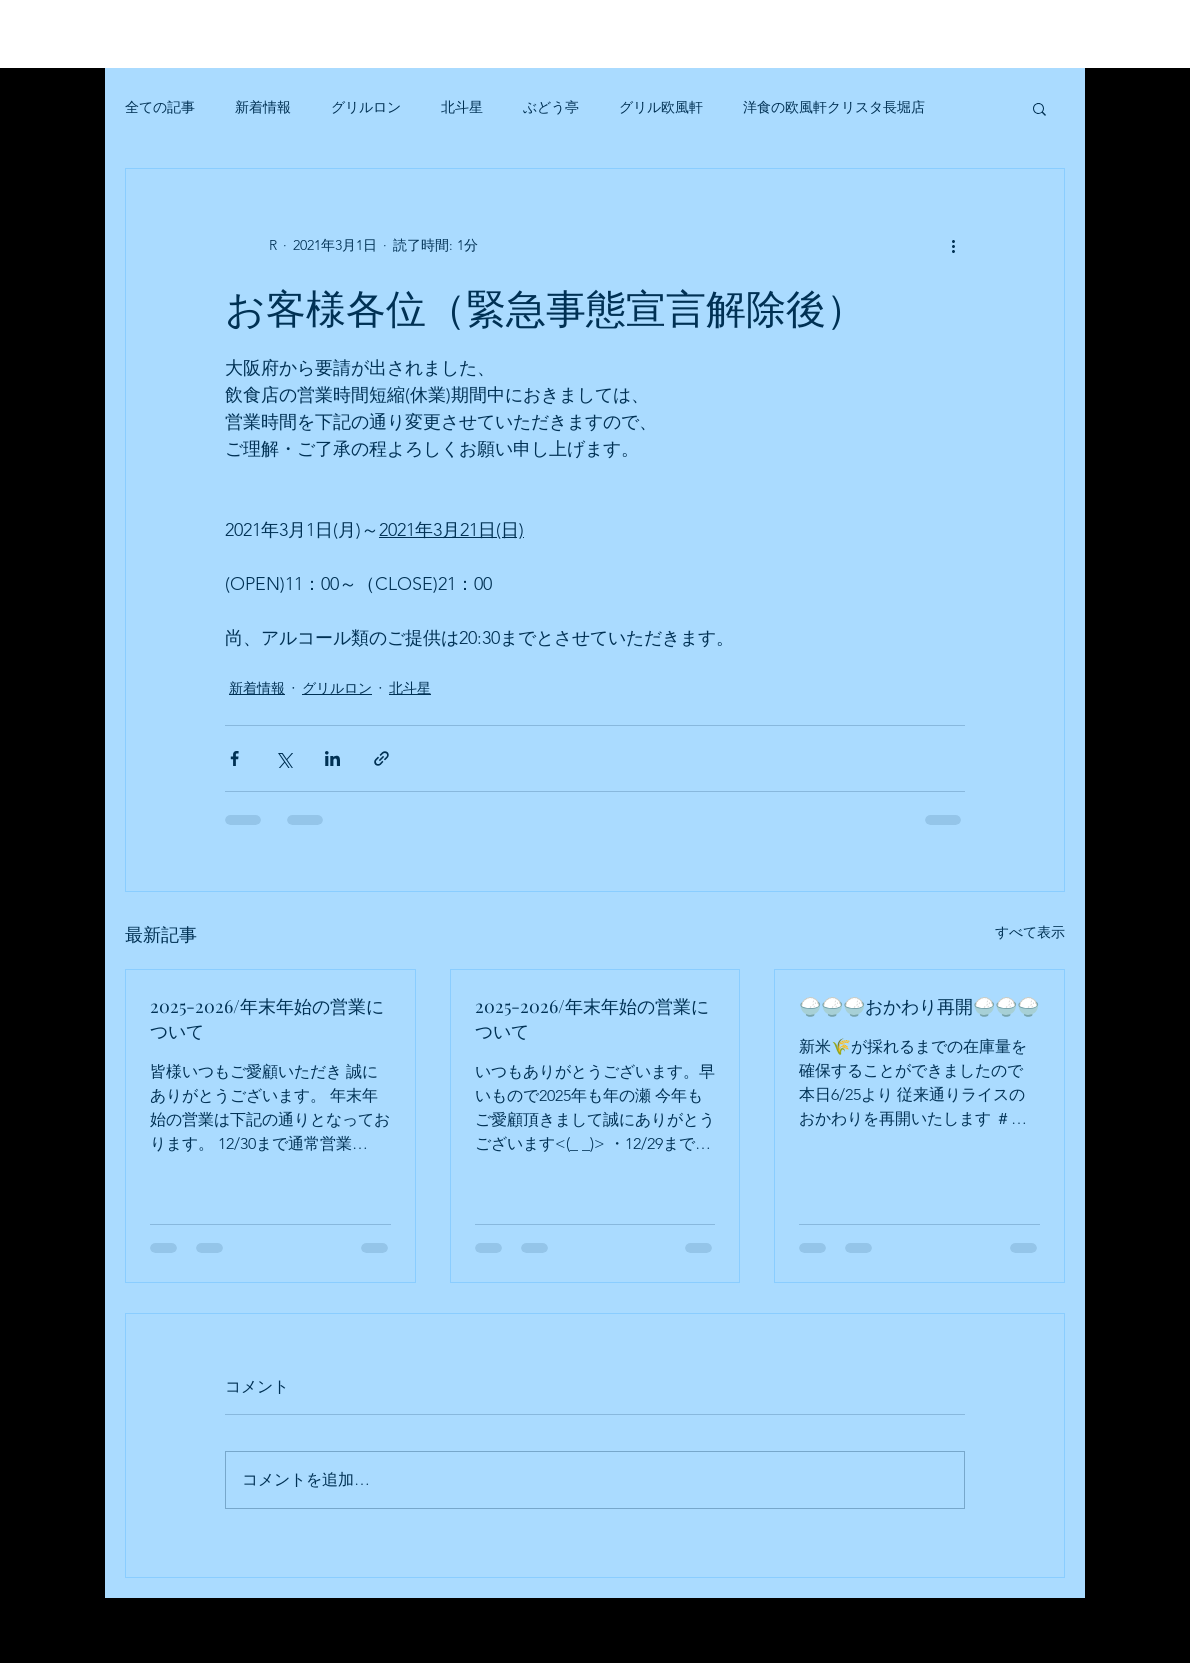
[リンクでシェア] (381, 758)
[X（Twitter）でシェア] (283, 758)
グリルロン (366, 107)
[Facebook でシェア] (234, 758)
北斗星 (462, 107)
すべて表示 (1030, 932)
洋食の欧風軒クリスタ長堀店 (834, 107)
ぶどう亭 (551, 107)
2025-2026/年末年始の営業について (267, 1018)
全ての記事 (160, 107)
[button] (1039, 108)
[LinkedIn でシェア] (332, 758)
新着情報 (263, 107)
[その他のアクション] (953, 245)
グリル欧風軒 (661, 107)
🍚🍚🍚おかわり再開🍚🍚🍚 (919, 1006)
